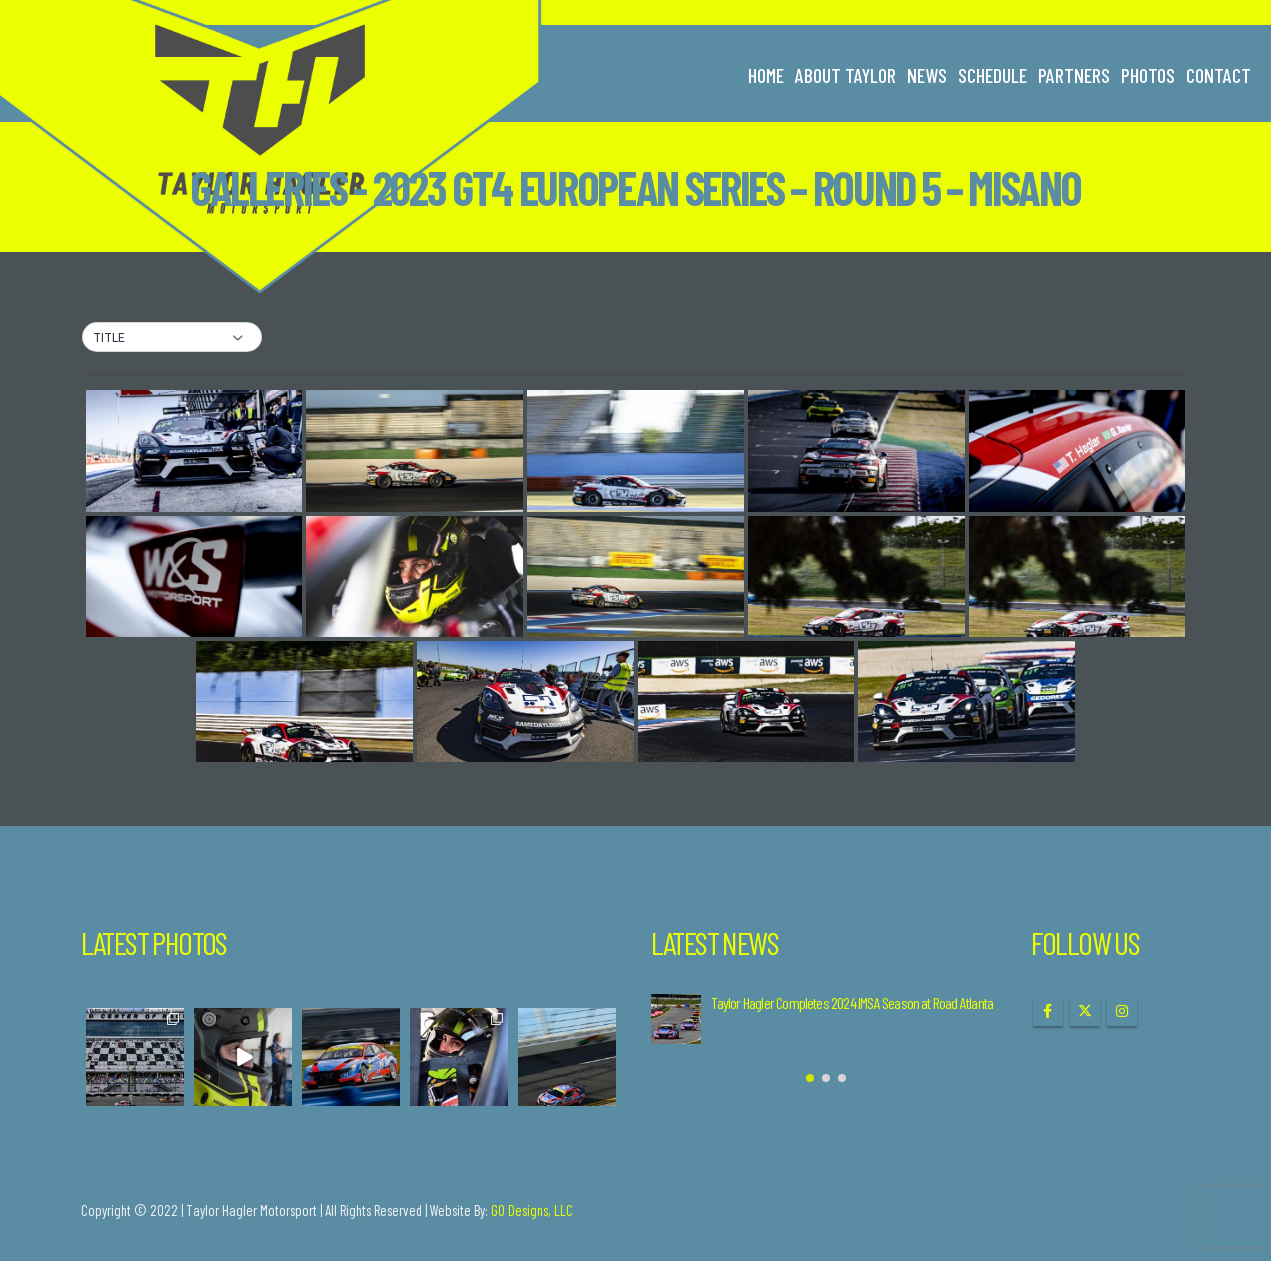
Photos (1148, 75)
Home (766, 75)
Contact (1218, 75)
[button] (172, 338)
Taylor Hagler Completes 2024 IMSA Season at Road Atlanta (852, 1002)
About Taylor (845, 75)
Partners (1074, 75)
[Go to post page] (676, 1019)
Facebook (1048, 1011)
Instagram (1122, 1011)
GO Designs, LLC (532, 1210)
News (927, 75)
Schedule (992, 75)
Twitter (1085, 1011)
